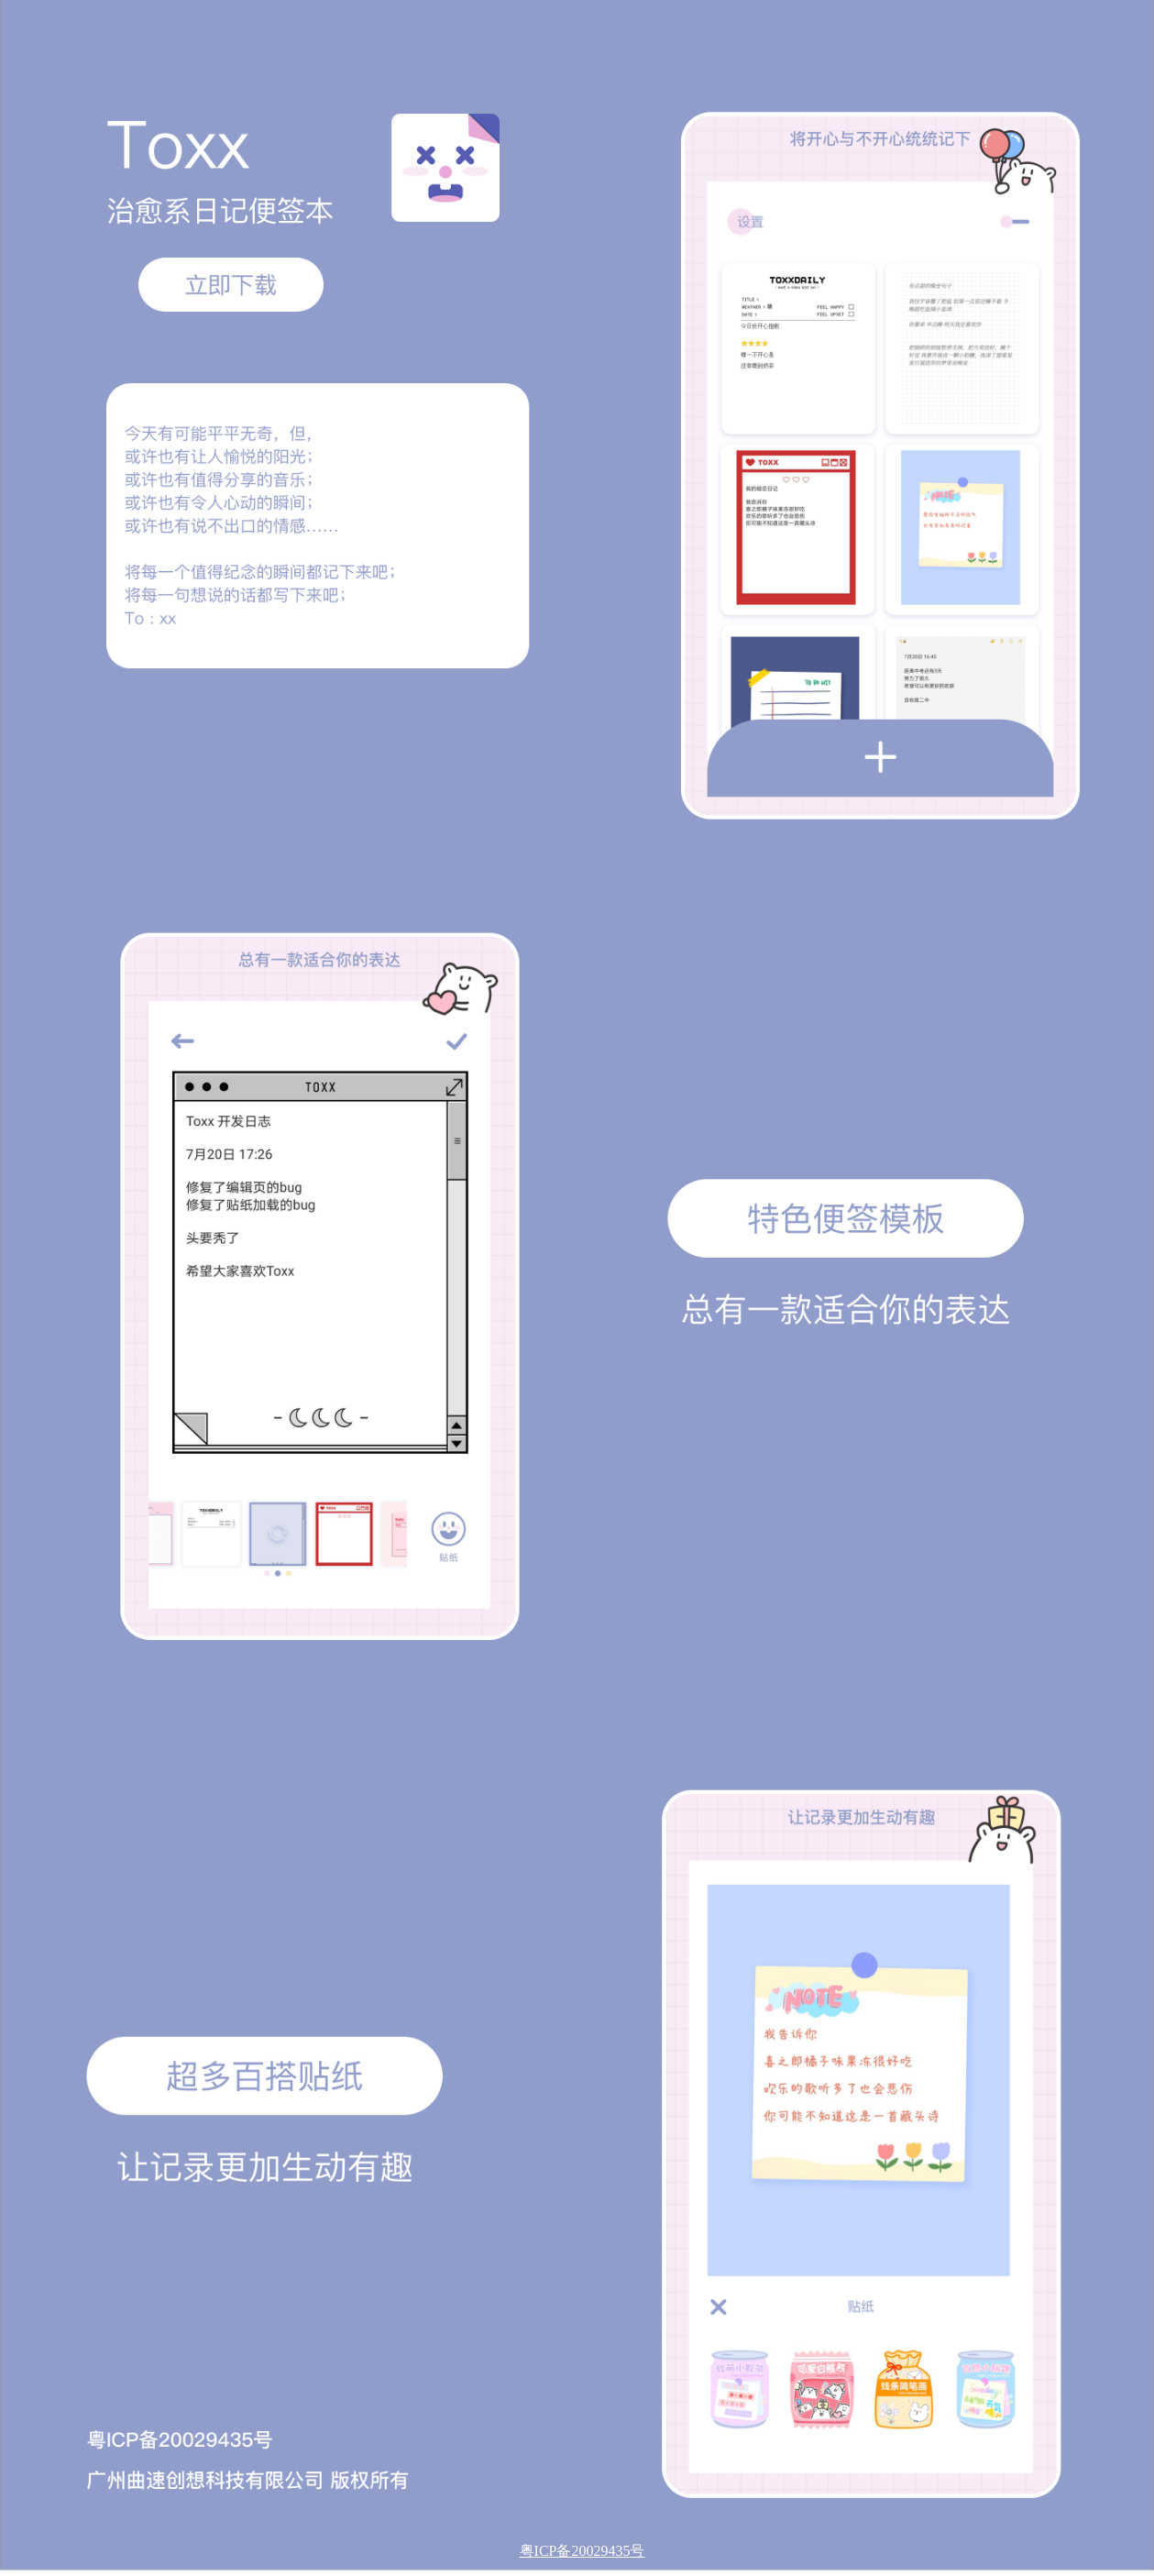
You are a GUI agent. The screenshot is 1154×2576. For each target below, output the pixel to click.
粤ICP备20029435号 (582, 2551)
